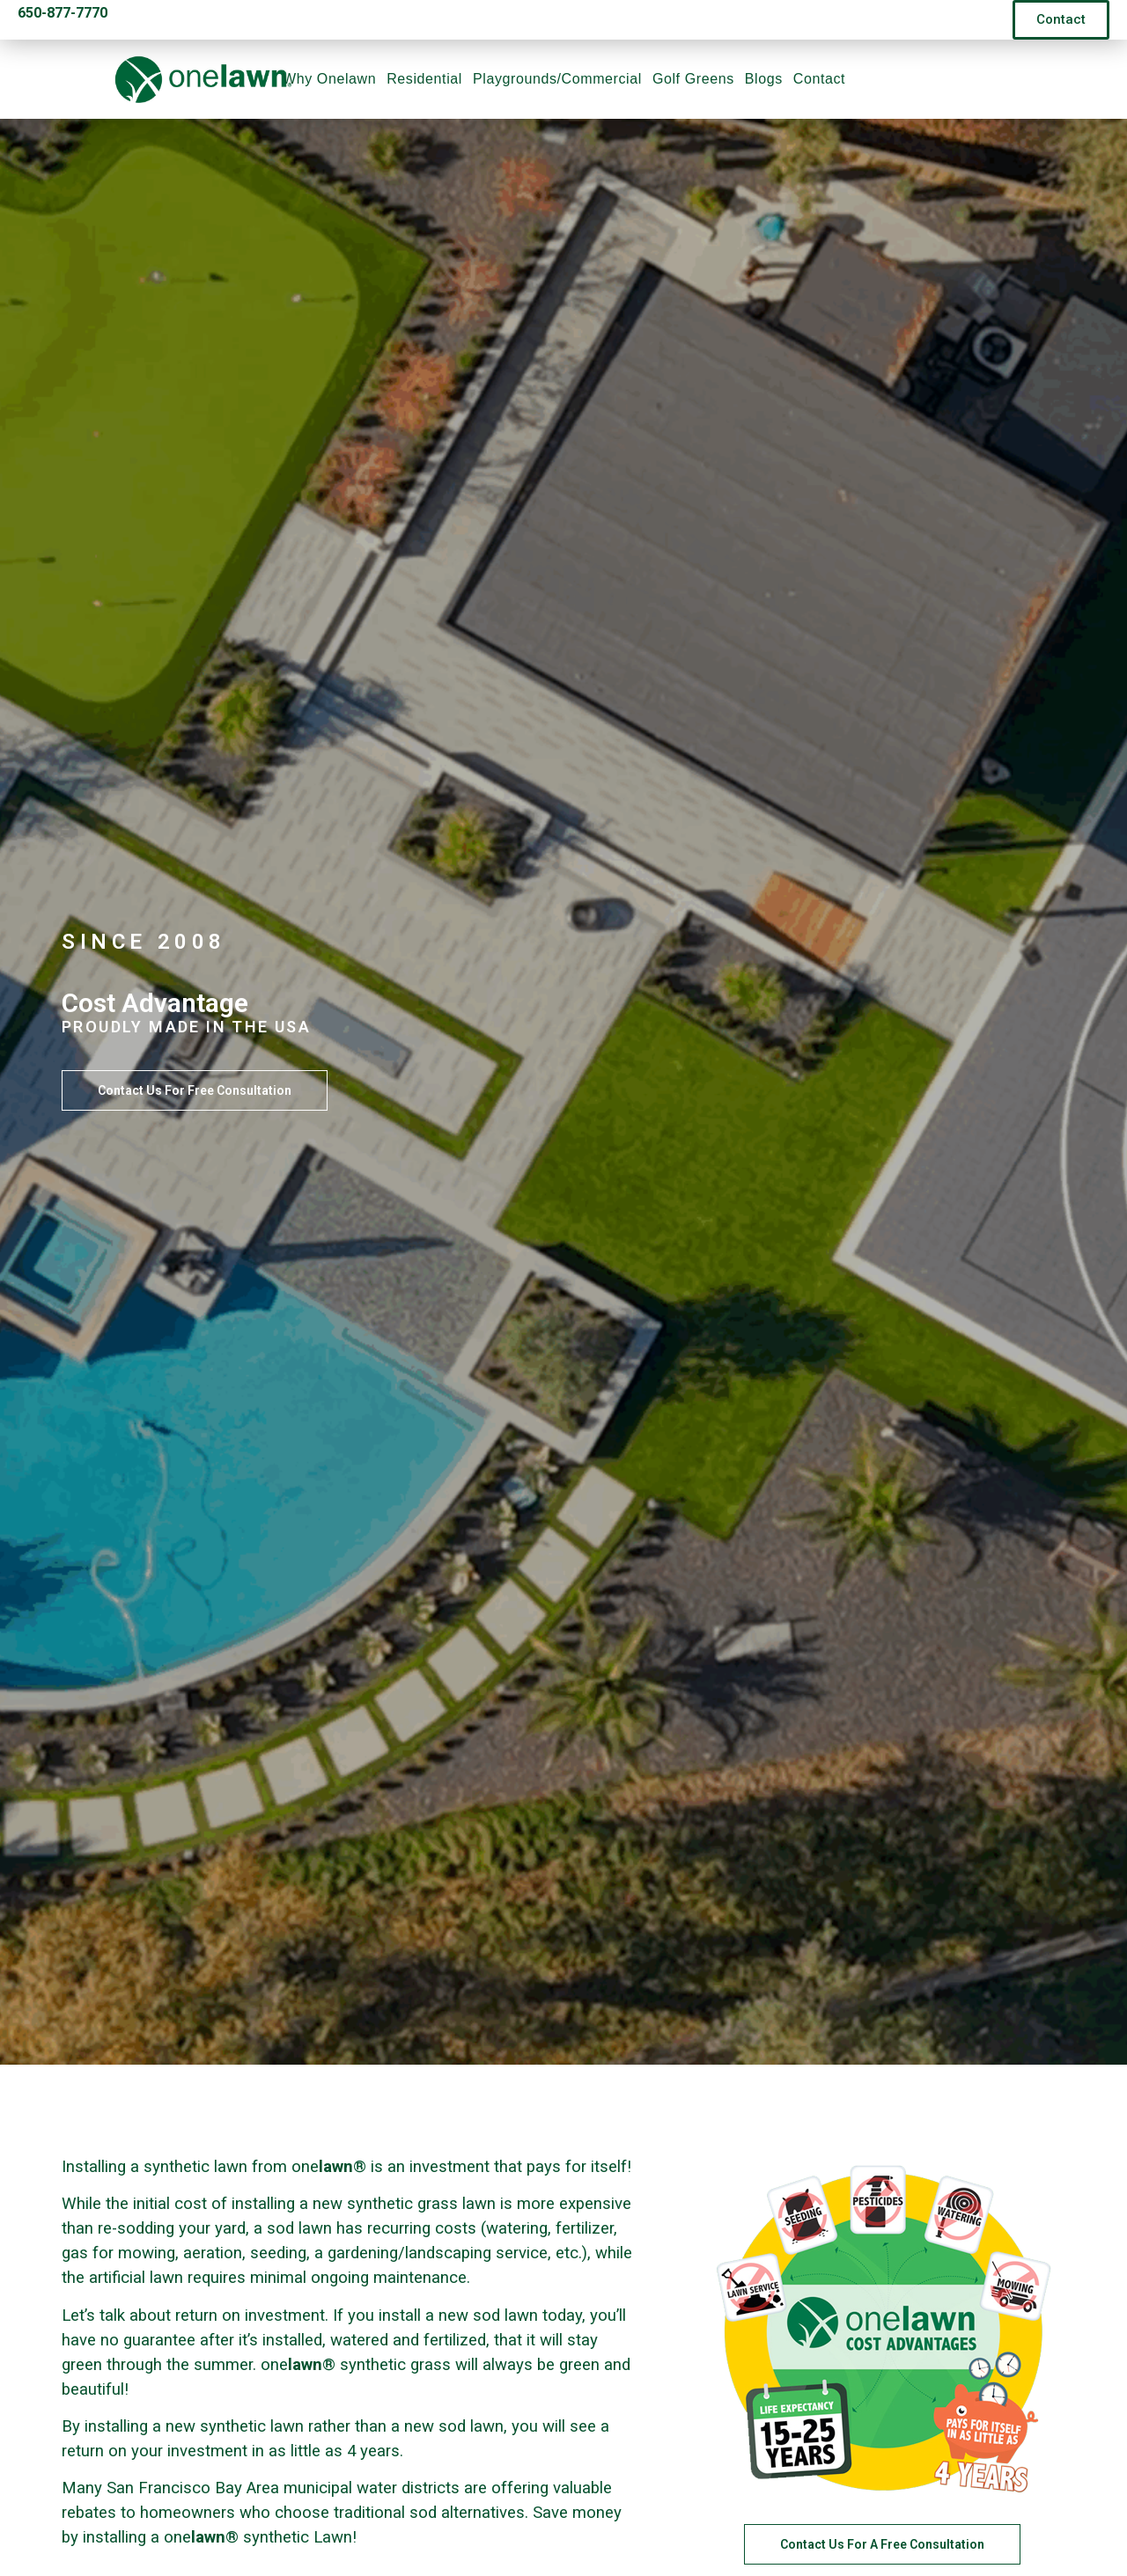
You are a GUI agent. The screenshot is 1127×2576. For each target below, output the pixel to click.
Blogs (764, 78)
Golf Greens (693, 78)
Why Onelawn (329, 78)
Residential (424, 78)
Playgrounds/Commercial (557, 78)
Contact (819, 78)
